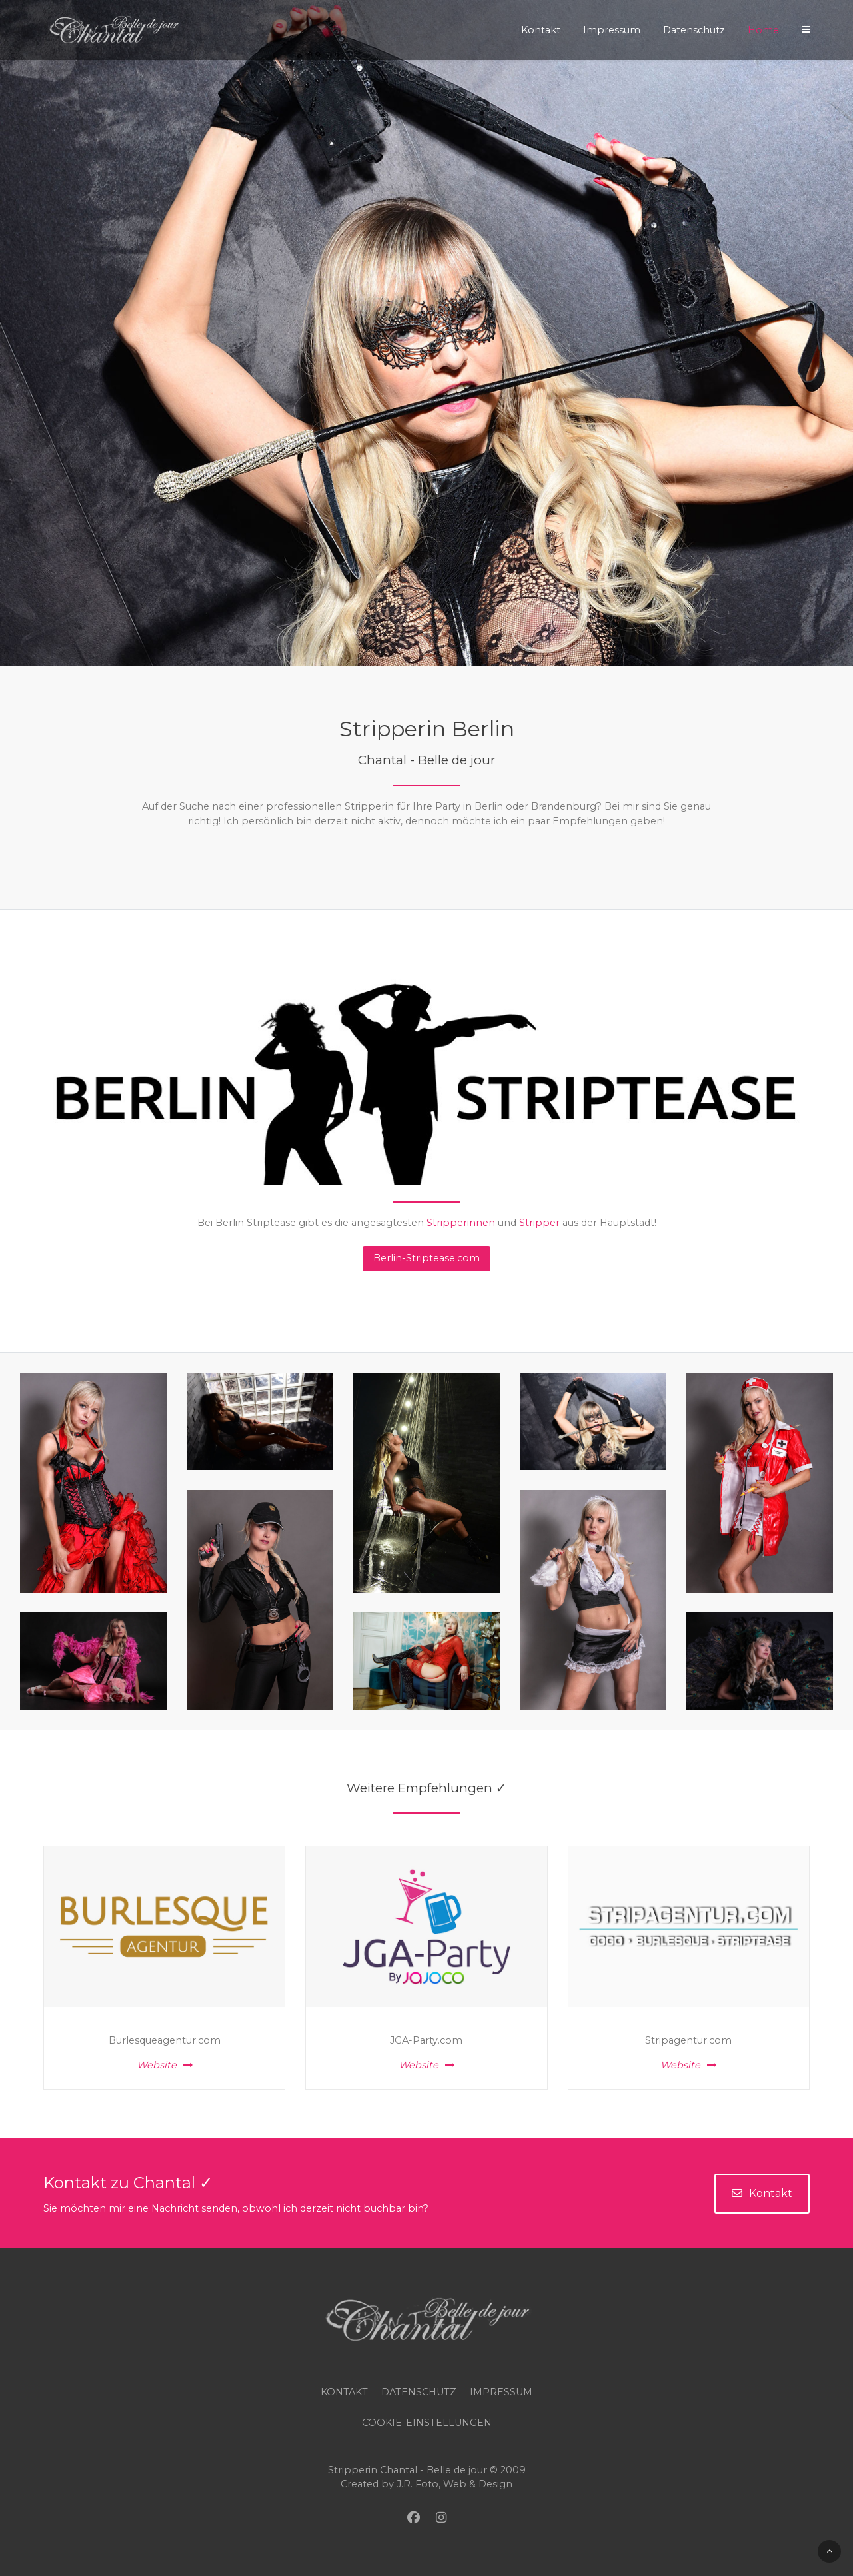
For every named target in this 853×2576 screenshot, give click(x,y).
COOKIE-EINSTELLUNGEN (427, 2423)
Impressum (501, 2392)
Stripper (539, 1223)
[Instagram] (441, 2518)
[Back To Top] (829, 2551)
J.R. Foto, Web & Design (454, 2484)
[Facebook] (413, 2518)
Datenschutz (418, 2392)
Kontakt (762, 2193)
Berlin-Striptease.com (426, 1258)
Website (165, 2065)
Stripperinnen (460, 1223)
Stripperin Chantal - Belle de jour (407, 2470)
